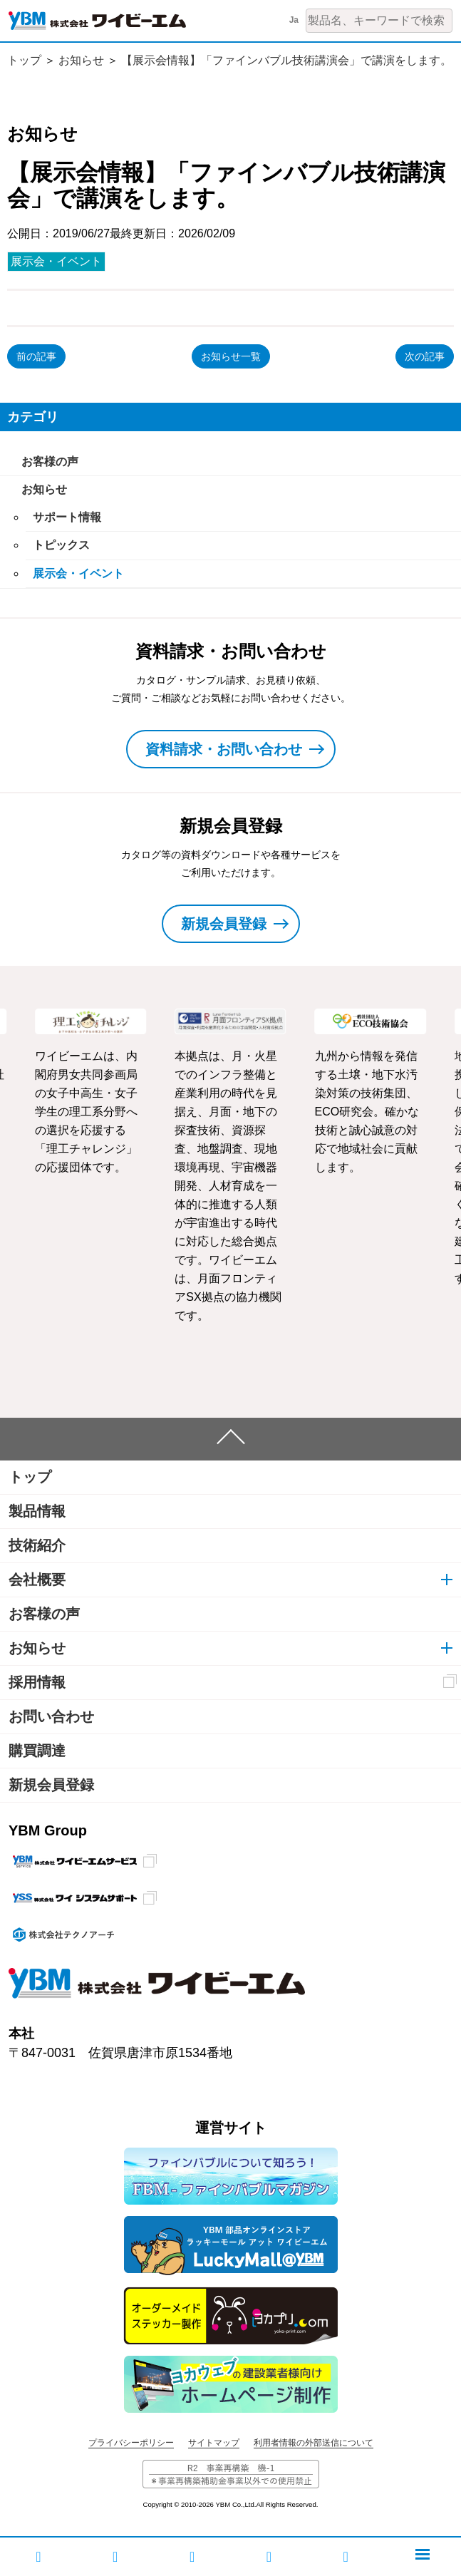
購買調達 (37, 1750)
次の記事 (425, 356)
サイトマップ (213, 2443)
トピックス (61, 545)
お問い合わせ (51, 1716)
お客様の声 (49, 461)
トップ (24, 60)
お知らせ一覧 (231, 356)
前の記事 (36, 356)
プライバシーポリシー (131, 2443)
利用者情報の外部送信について (313, 2443)
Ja (294, 20)
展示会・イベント (56, 261)
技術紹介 (37, 1545)
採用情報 (37, 1682)
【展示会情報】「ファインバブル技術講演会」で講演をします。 (286, 60)
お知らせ (81, 60)
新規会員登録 (51, 1785)
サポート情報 (67, 517)
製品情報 (37, 1511)
